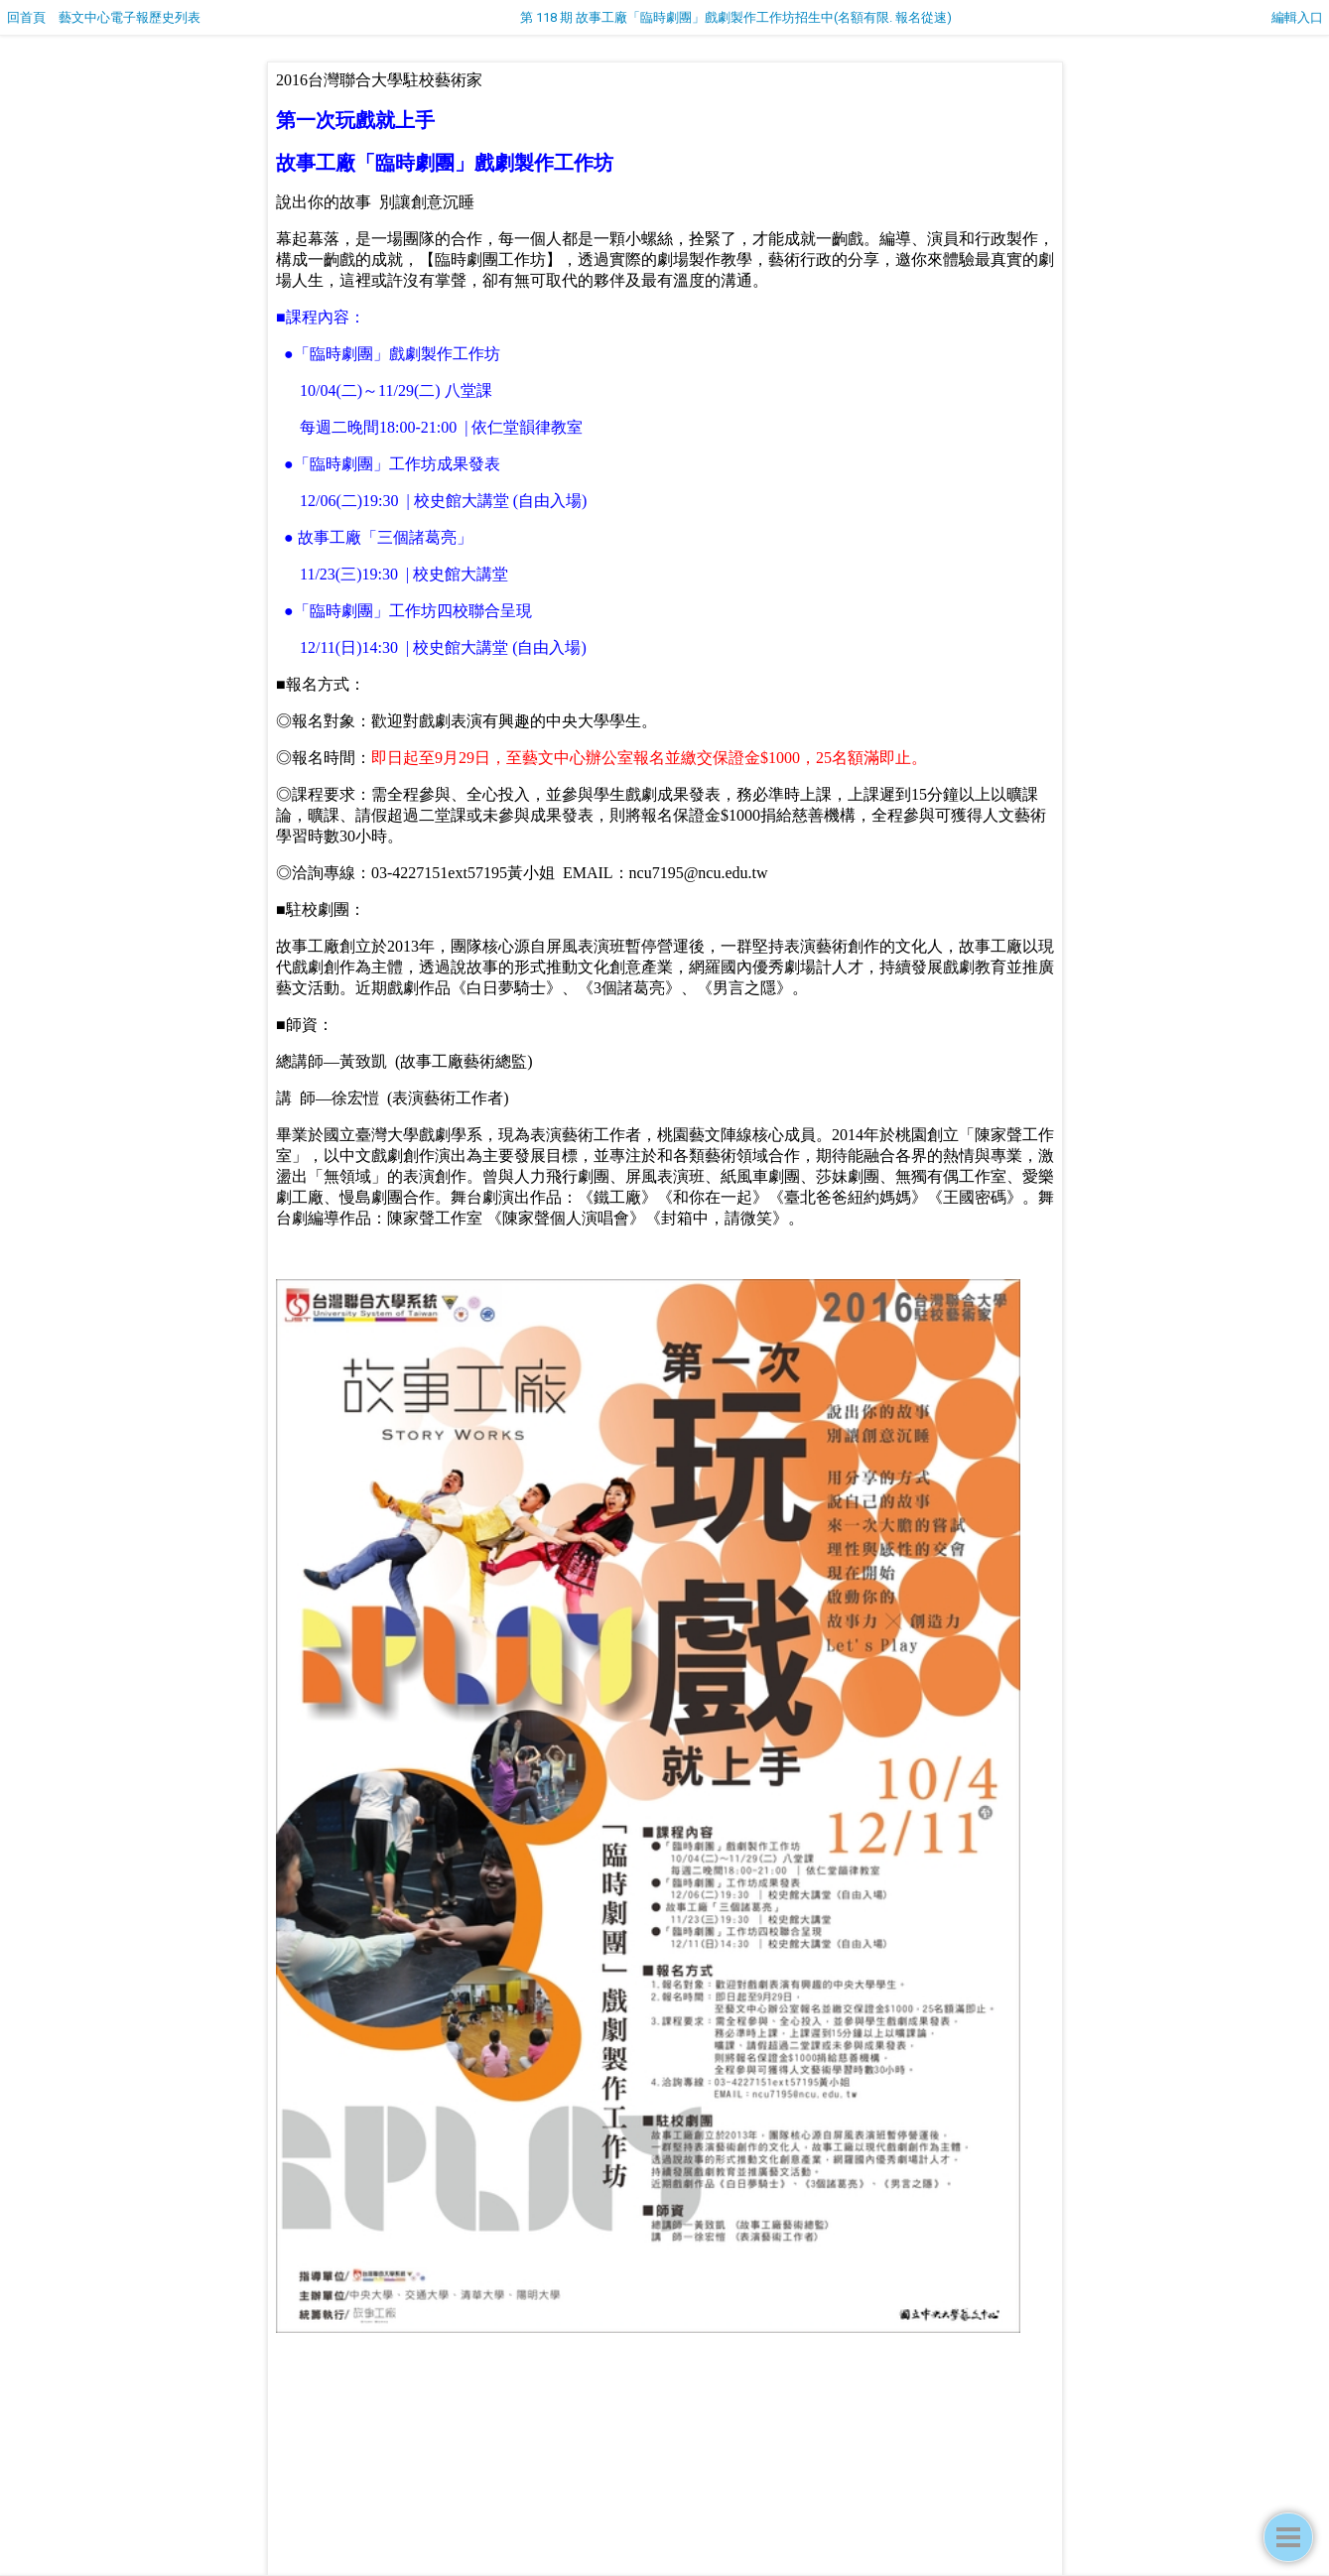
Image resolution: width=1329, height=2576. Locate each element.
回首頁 (26, 17)
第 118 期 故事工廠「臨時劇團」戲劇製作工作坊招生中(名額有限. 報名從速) (736, 17)
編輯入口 (1297, 17)
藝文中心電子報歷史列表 (129, 17)
